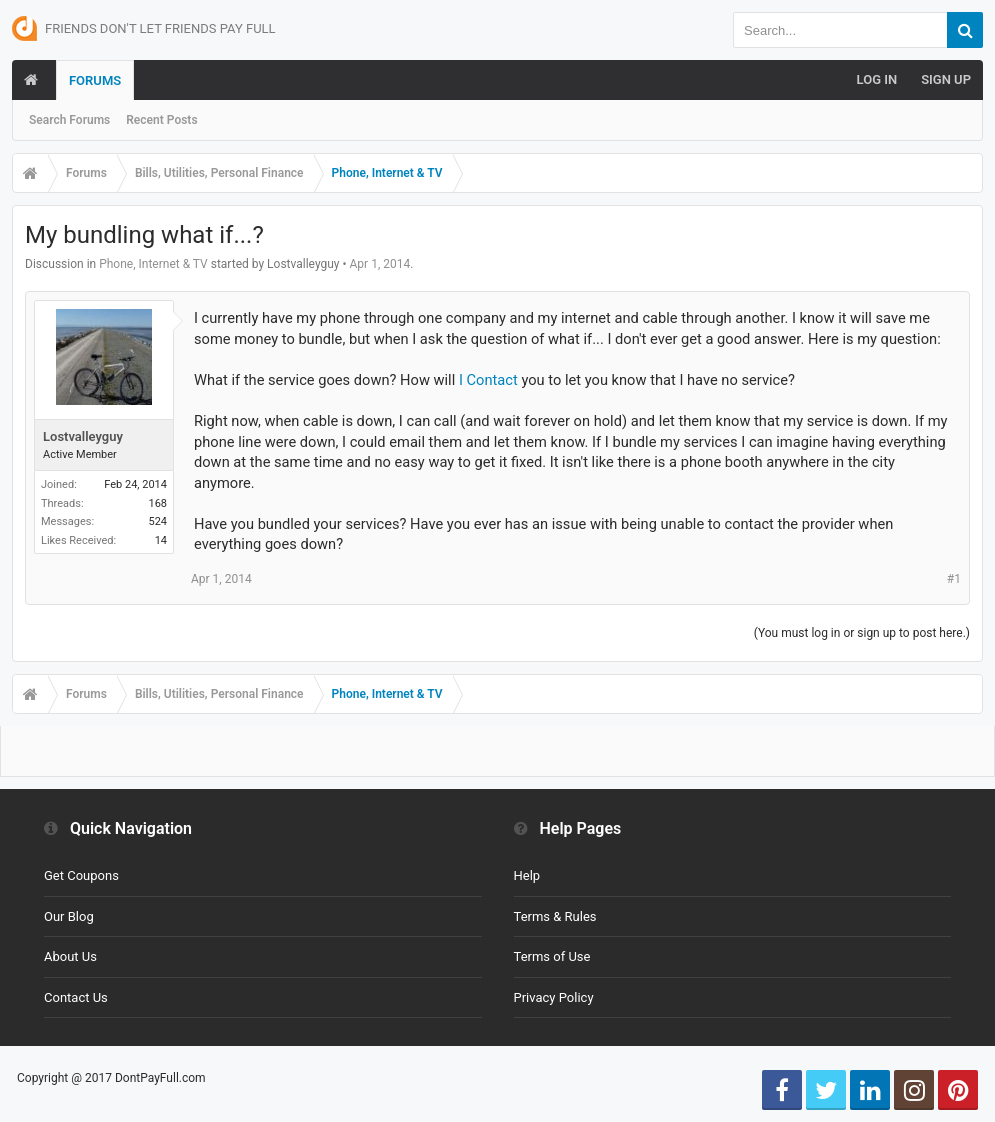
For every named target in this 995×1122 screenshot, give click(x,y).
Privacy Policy (554, 997)
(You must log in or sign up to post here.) (862, 633)
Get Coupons (81, 875)
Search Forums (69, 120)
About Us (70, 956)
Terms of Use (552, 956)
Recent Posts (161, 120)
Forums (95, 80)
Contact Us (76, 997)
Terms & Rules (555, 916)
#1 (954, 579)
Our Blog (69, 916)
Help (527, 875)
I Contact (488, 380)
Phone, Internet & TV (153, 264)
